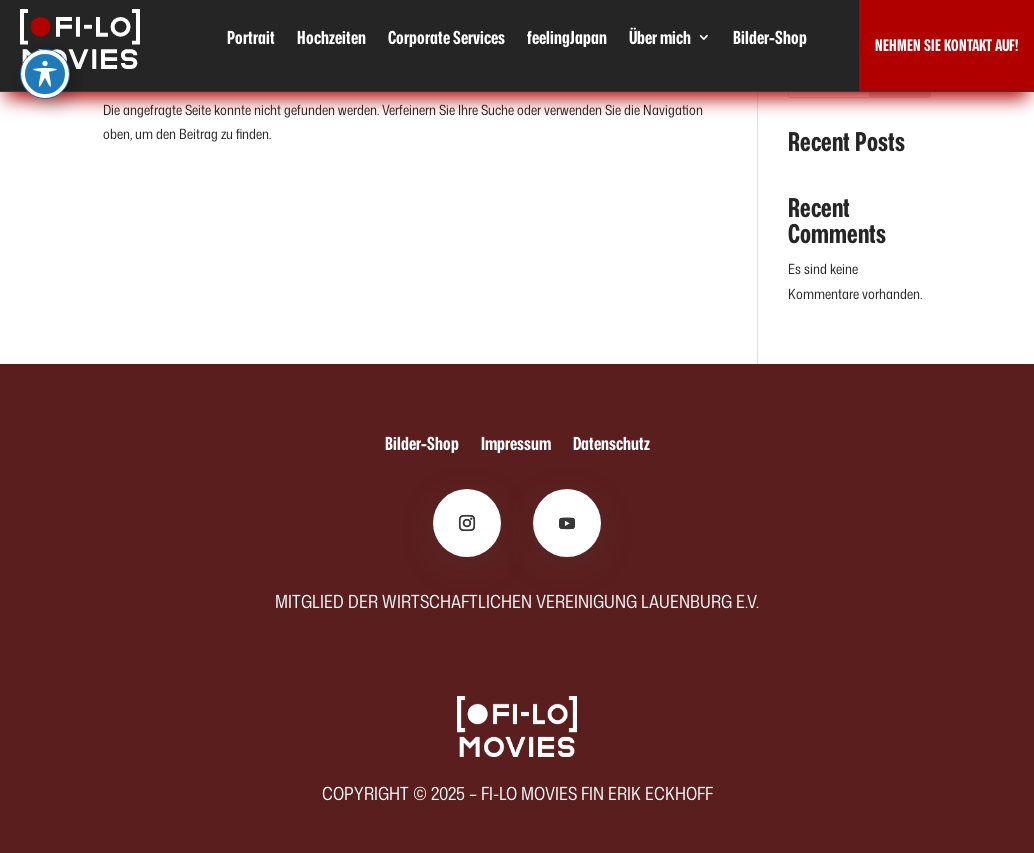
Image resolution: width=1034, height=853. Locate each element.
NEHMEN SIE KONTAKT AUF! (946, 45)
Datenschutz (611, 446)
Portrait (251, 40)
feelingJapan (567, 40)
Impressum (516, 446)
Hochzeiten (331, 40)
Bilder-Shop (770, 40)
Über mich (660, 40)
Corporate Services (446, 40)
